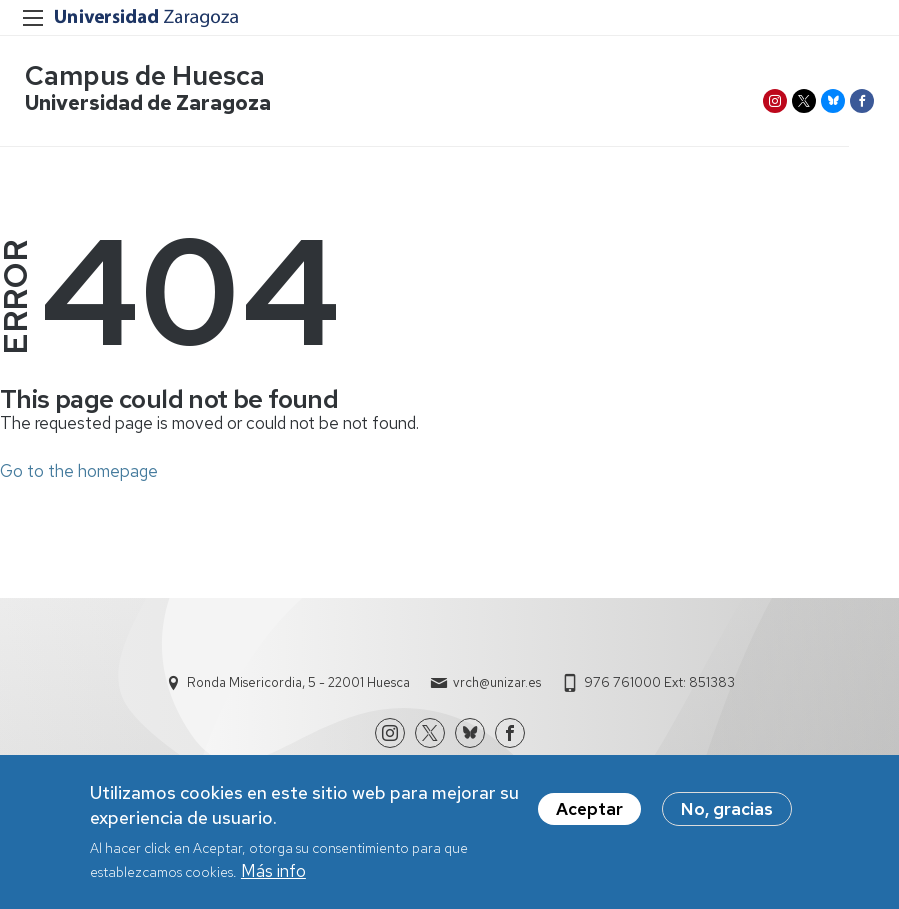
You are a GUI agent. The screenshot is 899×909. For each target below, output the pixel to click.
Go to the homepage (79, 471)
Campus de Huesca (145, 75)
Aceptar (589, 811)
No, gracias (727, 811)
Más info (273, 874)
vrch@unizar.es (497, 682)
